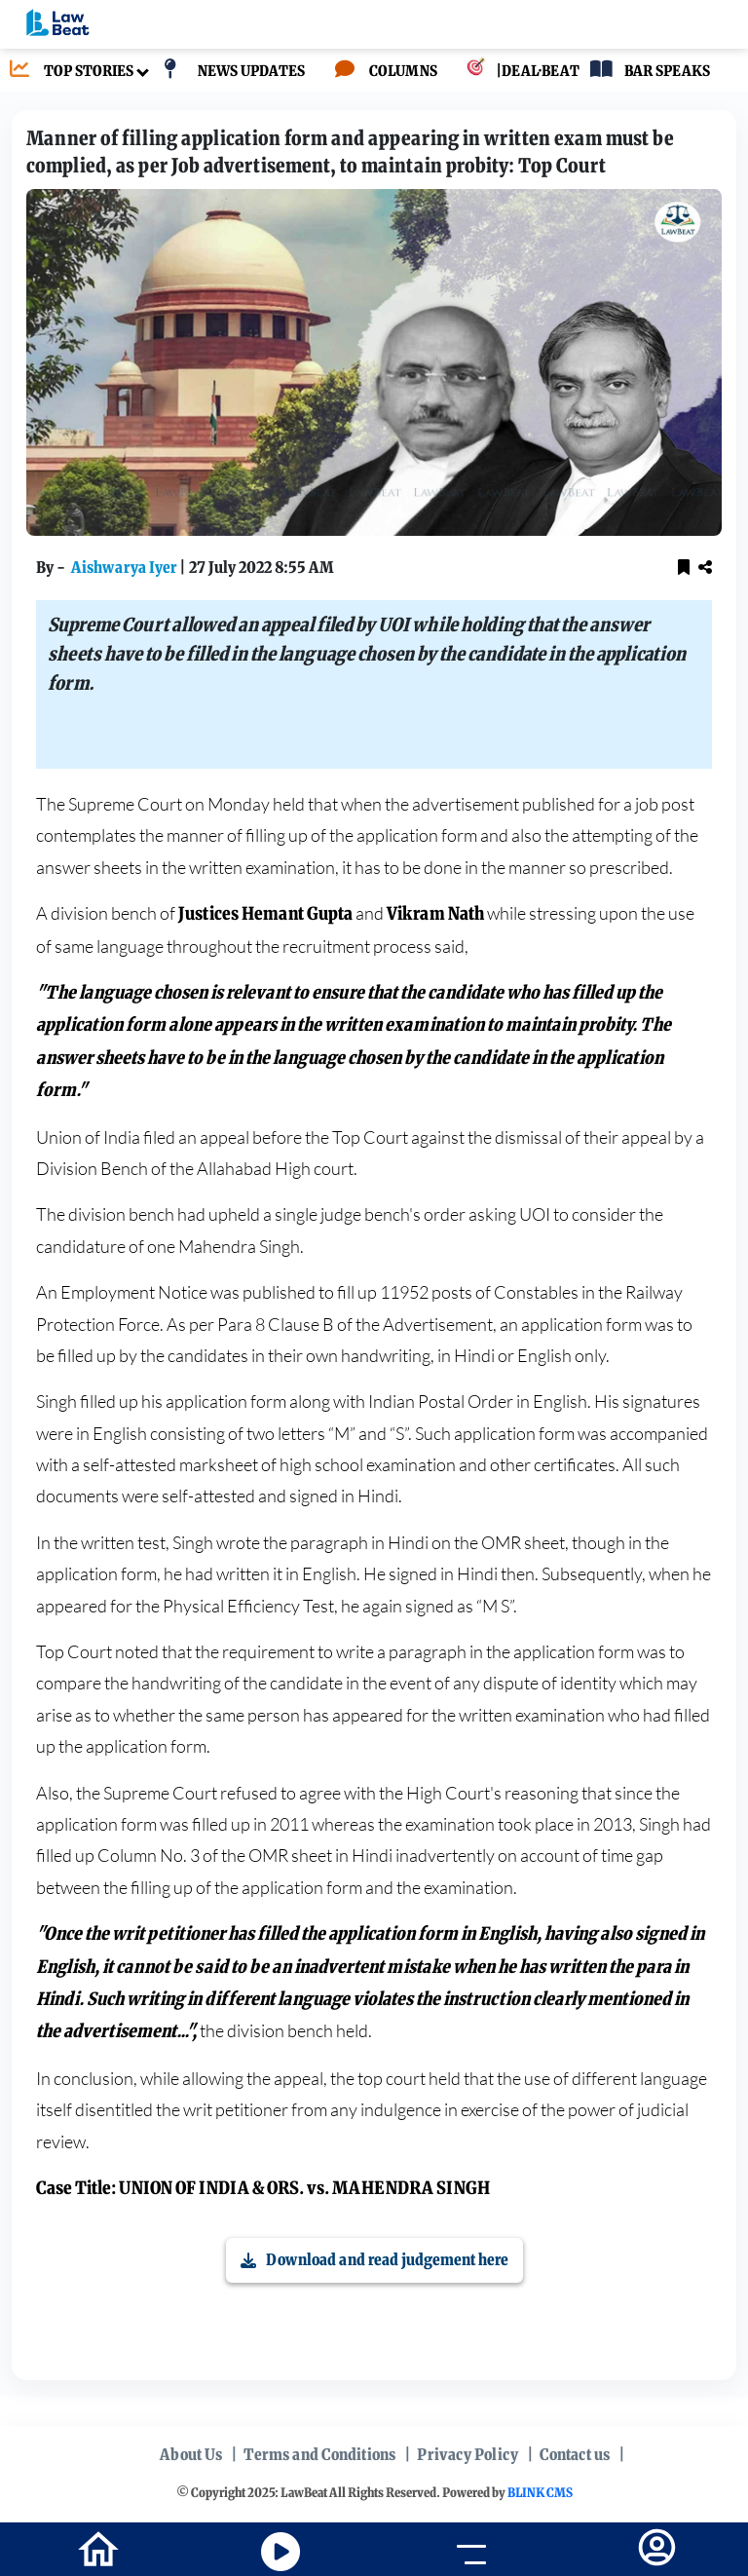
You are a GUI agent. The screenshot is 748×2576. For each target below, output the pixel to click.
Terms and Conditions (319, 2454)
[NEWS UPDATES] (229, 72)
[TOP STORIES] (66, 72)
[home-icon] (98, 2547)
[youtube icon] (280, 2552)
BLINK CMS (540, 2492)
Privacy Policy (467, 2454)
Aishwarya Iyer (125, 567)
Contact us (575, 2454)
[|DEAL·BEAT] (508, 72)
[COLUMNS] (381, 72)
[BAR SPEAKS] (645, 72)
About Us (191, 2454)
